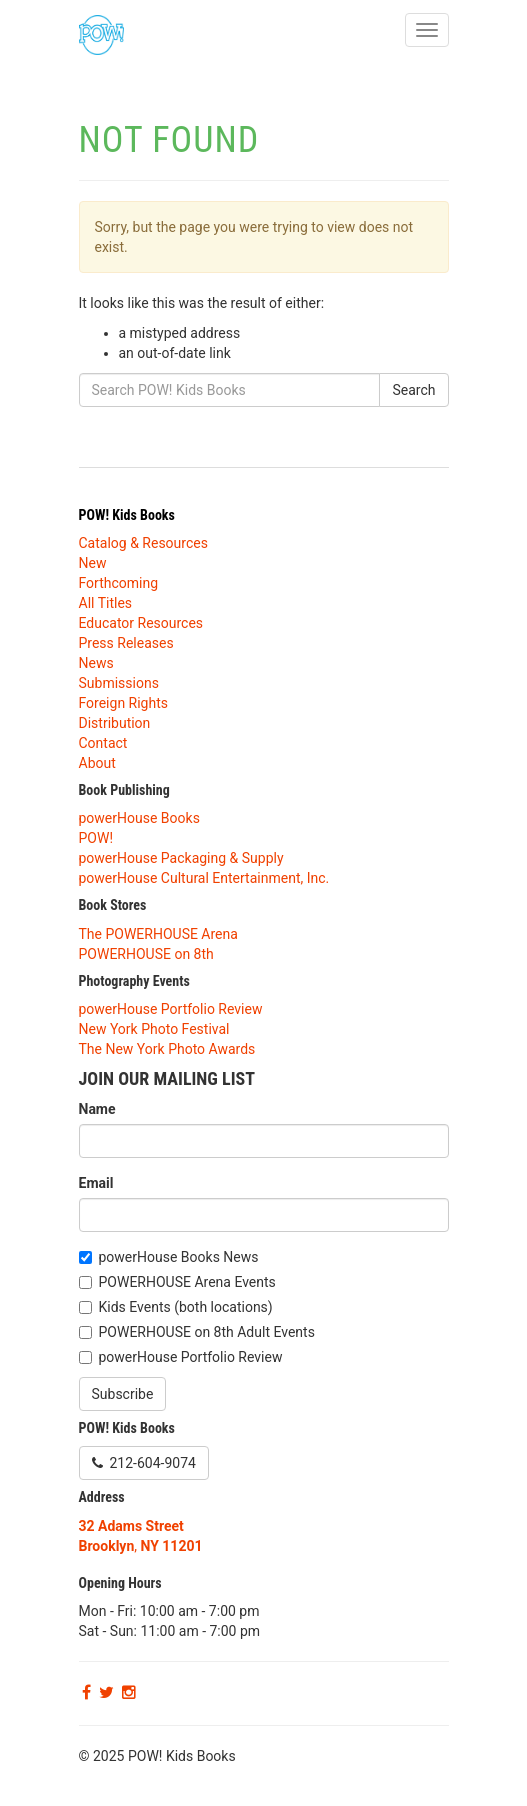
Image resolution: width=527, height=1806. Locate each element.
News (96, 663)
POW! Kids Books (127, 515)
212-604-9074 (144, 1463)
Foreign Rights (124, 703)
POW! (96, 838)
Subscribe (123, 1394)
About (97, 763)
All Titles (106, 603)
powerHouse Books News (179, 1257)
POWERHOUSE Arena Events (187, 1282)
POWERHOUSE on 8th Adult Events (207, 1332)
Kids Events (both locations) (186, 1307)
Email (96, 1183)
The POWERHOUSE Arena (158, 934)
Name (97, 1109)
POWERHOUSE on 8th (146, 954)
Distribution (115, 723)
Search (413, 390)
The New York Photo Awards (167, 1049)
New (93, 563)
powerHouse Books (139, 818)
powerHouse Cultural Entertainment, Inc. (204, 878)
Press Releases (126, 643)
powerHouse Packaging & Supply (181, 858)
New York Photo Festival (154, 1029)
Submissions (119, 683)
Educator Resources (141, 623)
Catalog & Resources (143, 543)
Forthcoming (119, 583)
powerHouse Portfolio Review (171, 1009)
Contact (103, 743)
